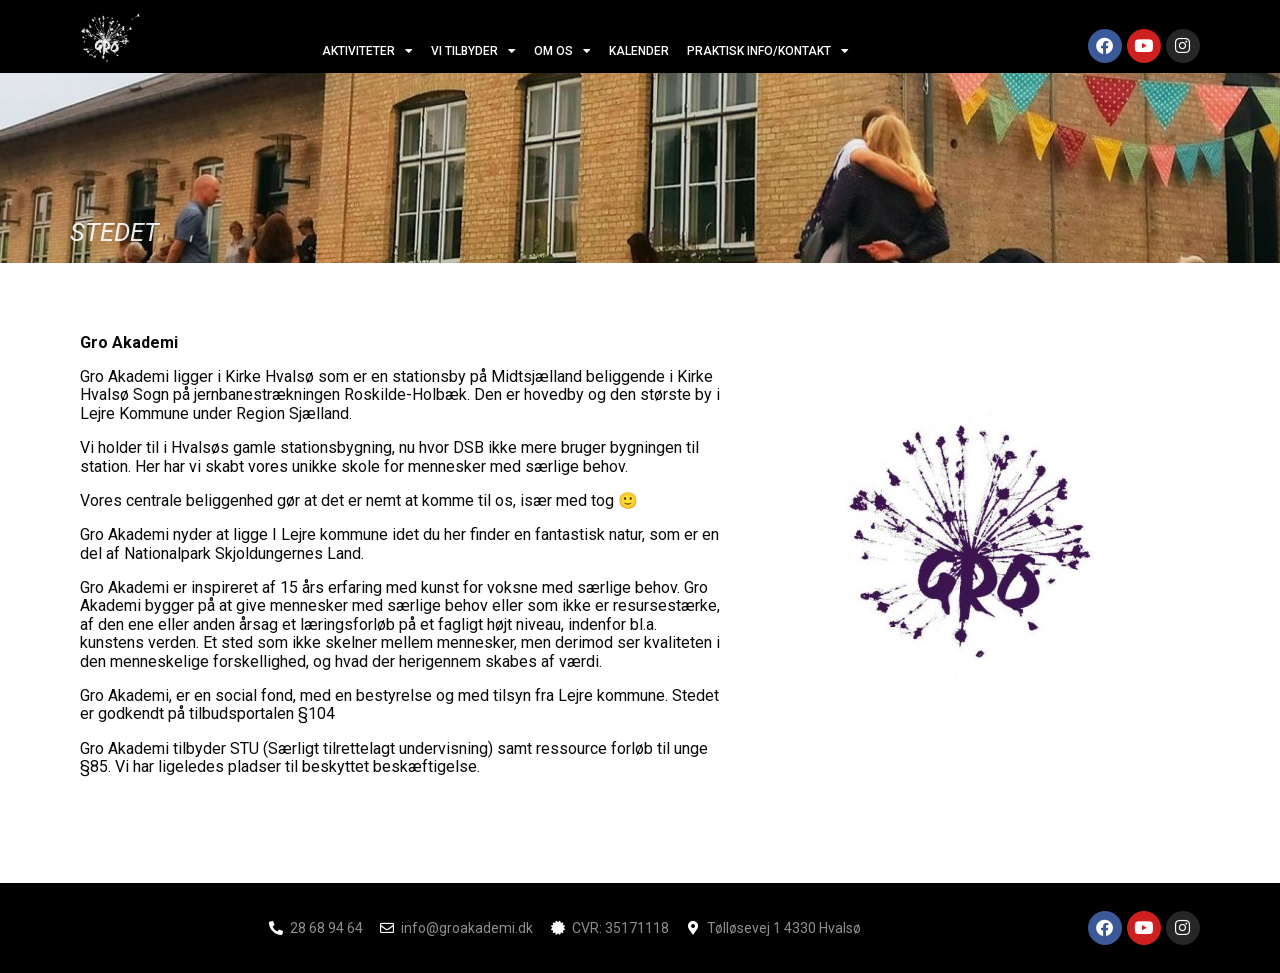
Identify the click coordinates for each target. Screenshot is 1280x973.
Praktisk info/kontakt (768, 51)
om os (562, 51)
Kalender (639, 51)
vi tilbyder (473, 51)
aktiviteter (367, 51)
